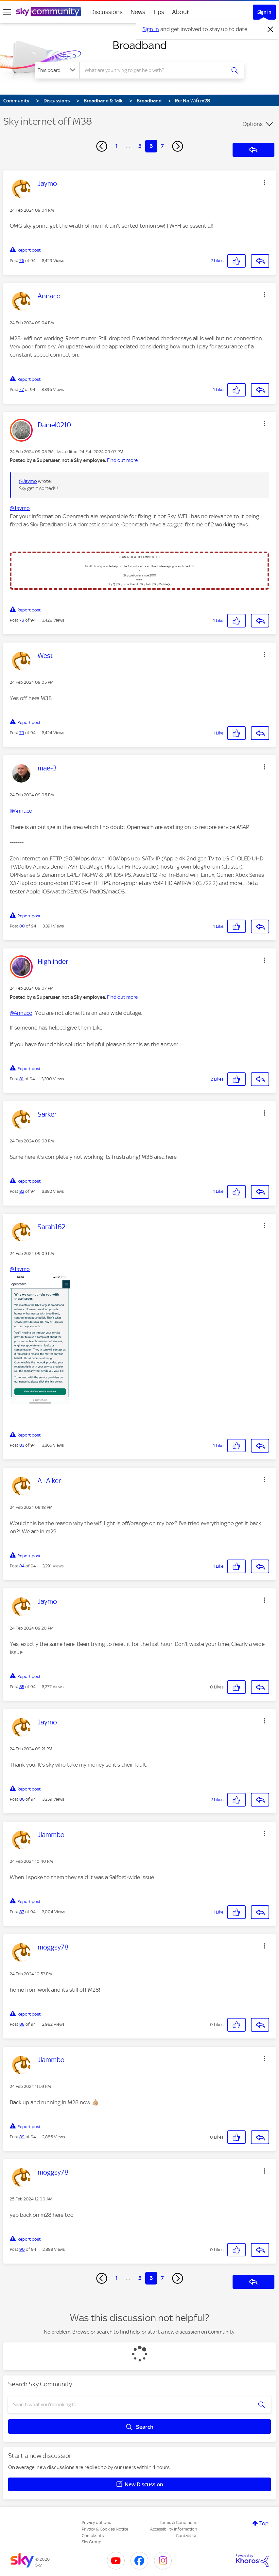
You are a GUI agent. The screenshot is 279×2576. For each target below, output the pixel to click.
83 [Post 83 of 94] (21, 1445)
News (138, 12)
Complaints (93, 2535)
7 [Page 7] (162, 146)
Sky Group (91, 2541)
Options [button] (253, 124)
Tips (158, 12)
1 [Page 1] (116, 146)
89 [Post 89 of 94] (22, 2136)
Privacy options (96, 2522)
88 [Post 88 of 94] (22, 2024)
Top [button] (264, 2523)
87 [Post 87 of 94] (21, 1911)
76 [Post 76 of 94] (21, 260)
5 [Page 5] (139, 146)
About (180, 12)
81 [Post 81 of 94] (21, 1078)
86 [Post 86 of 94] (22, 1799)
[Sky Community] (48, 12)
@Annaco (21, 810)
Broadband (140, 45)
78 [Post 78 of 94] (21, 620)
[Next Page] (177, 146)
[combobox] (154, 70)
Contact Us (186, 2535)
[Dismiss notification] (270, 29)
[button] (264, 182)
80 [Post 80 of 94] (22, 926)
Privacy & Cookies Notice (105, 2529)
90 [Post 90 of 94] (22, 2249)
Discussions (106, 12)
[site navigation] (7, 12)
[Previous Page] (101, 146)
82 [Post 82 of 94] (21, 1191)
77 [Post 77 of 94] (21, 389)
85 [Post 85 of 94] (21, 1686)
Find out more (122, 460)
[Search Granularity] (57, 70)
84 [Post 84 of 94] (22, 1565)
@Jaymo (28, 481)
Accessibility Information (173, 2529)
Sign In (264, 12)
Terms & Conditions (178, 2522)
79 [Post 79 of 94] (21, 732)
